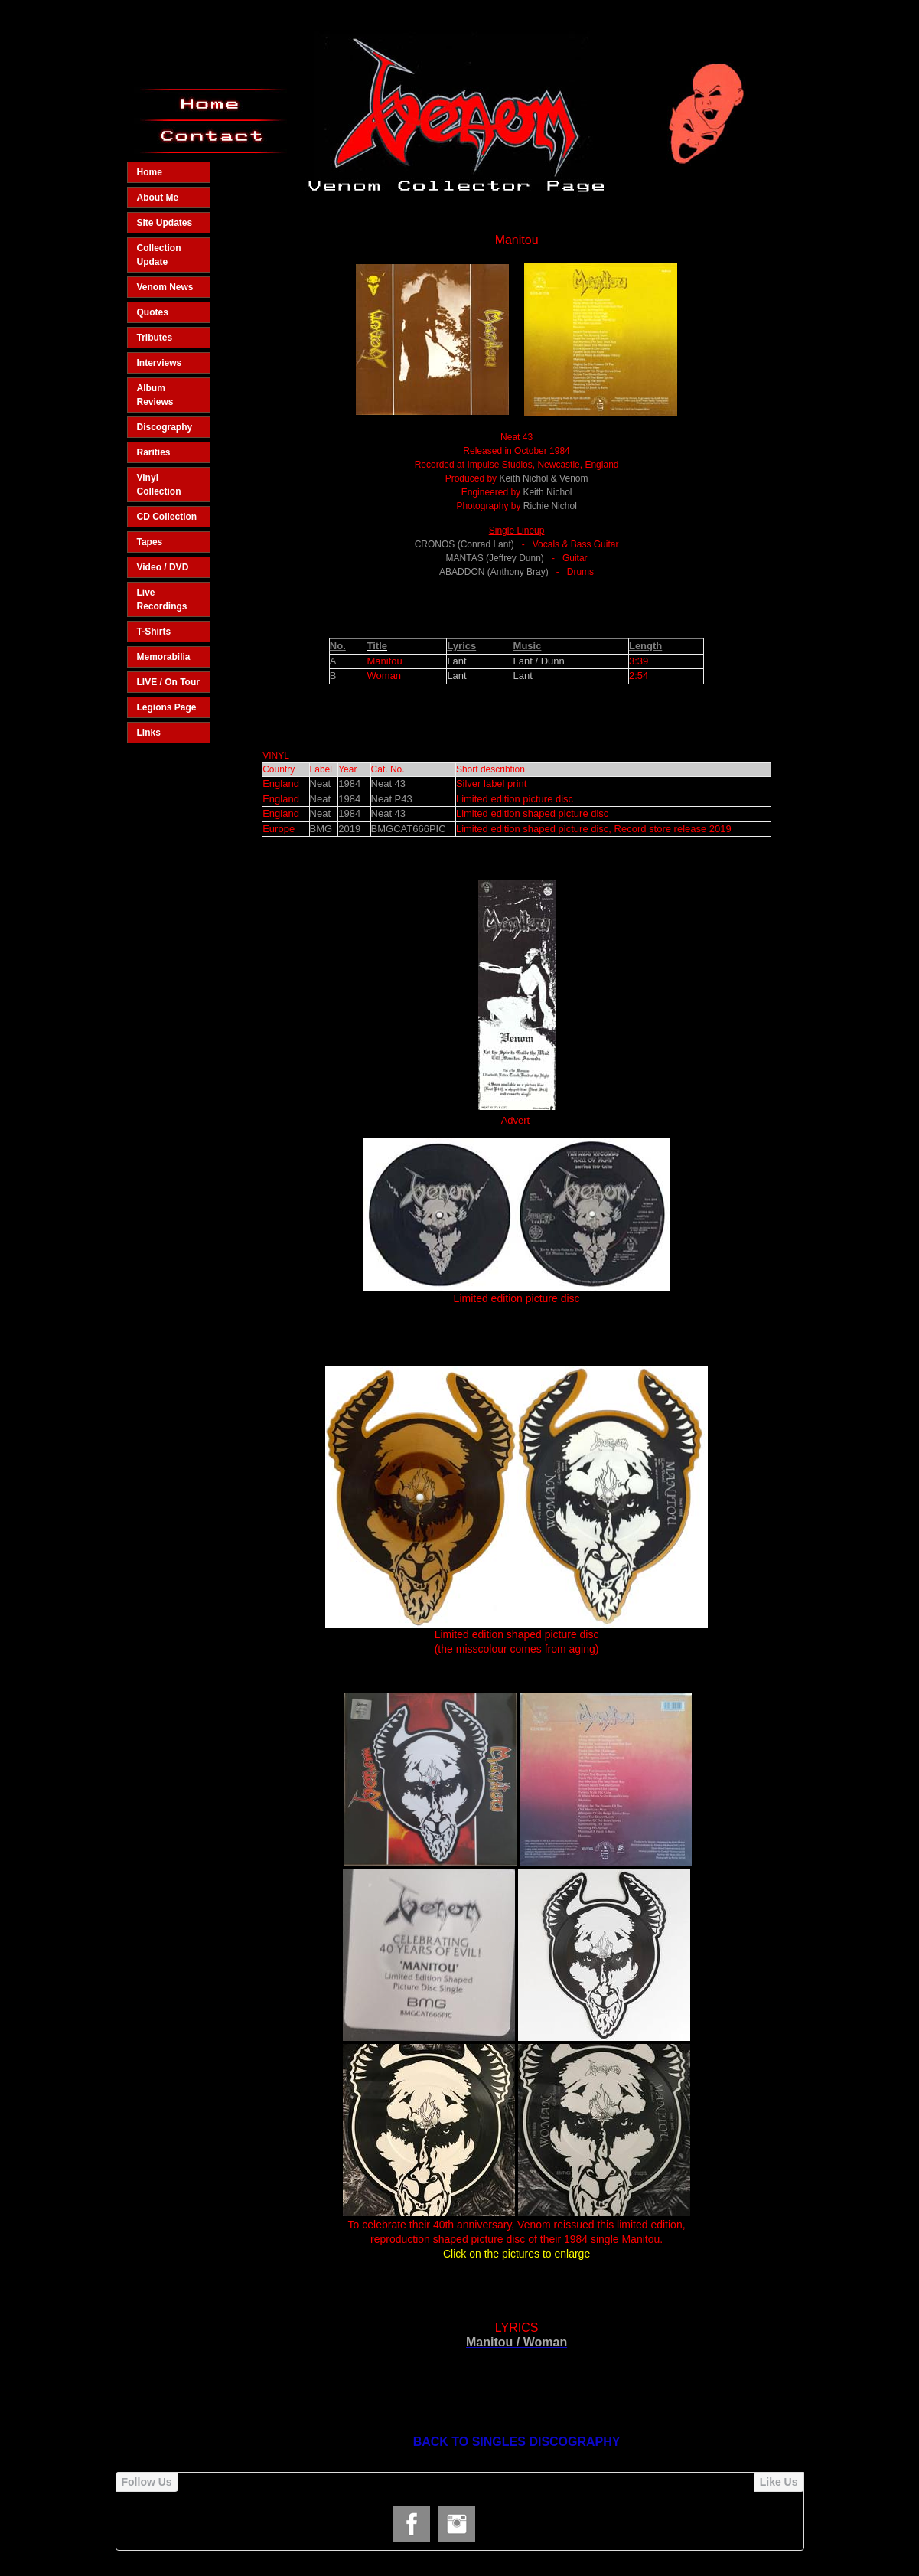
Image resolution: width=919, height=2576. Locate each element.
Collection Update (159, 255)
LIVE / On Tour (168, 682)
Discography (165, 427)
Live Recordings (162, 599)
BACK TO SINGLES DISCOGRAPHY (517, 2441)
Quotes (152, 312)
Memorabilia (164, 656)
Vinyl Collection (159, 484)
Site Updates (165, 222)
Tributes (155, 337)
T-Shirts (154, 631)
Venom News (165, 287)
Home (149, 172)
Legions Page (167, 707)
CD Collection (167, 516)
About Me (158, 197)
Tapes (150, 542)
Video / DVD (163, 567)
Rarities (154, 452)
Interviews (159, 363)
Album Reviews (155, 395)
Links (149, 732)
